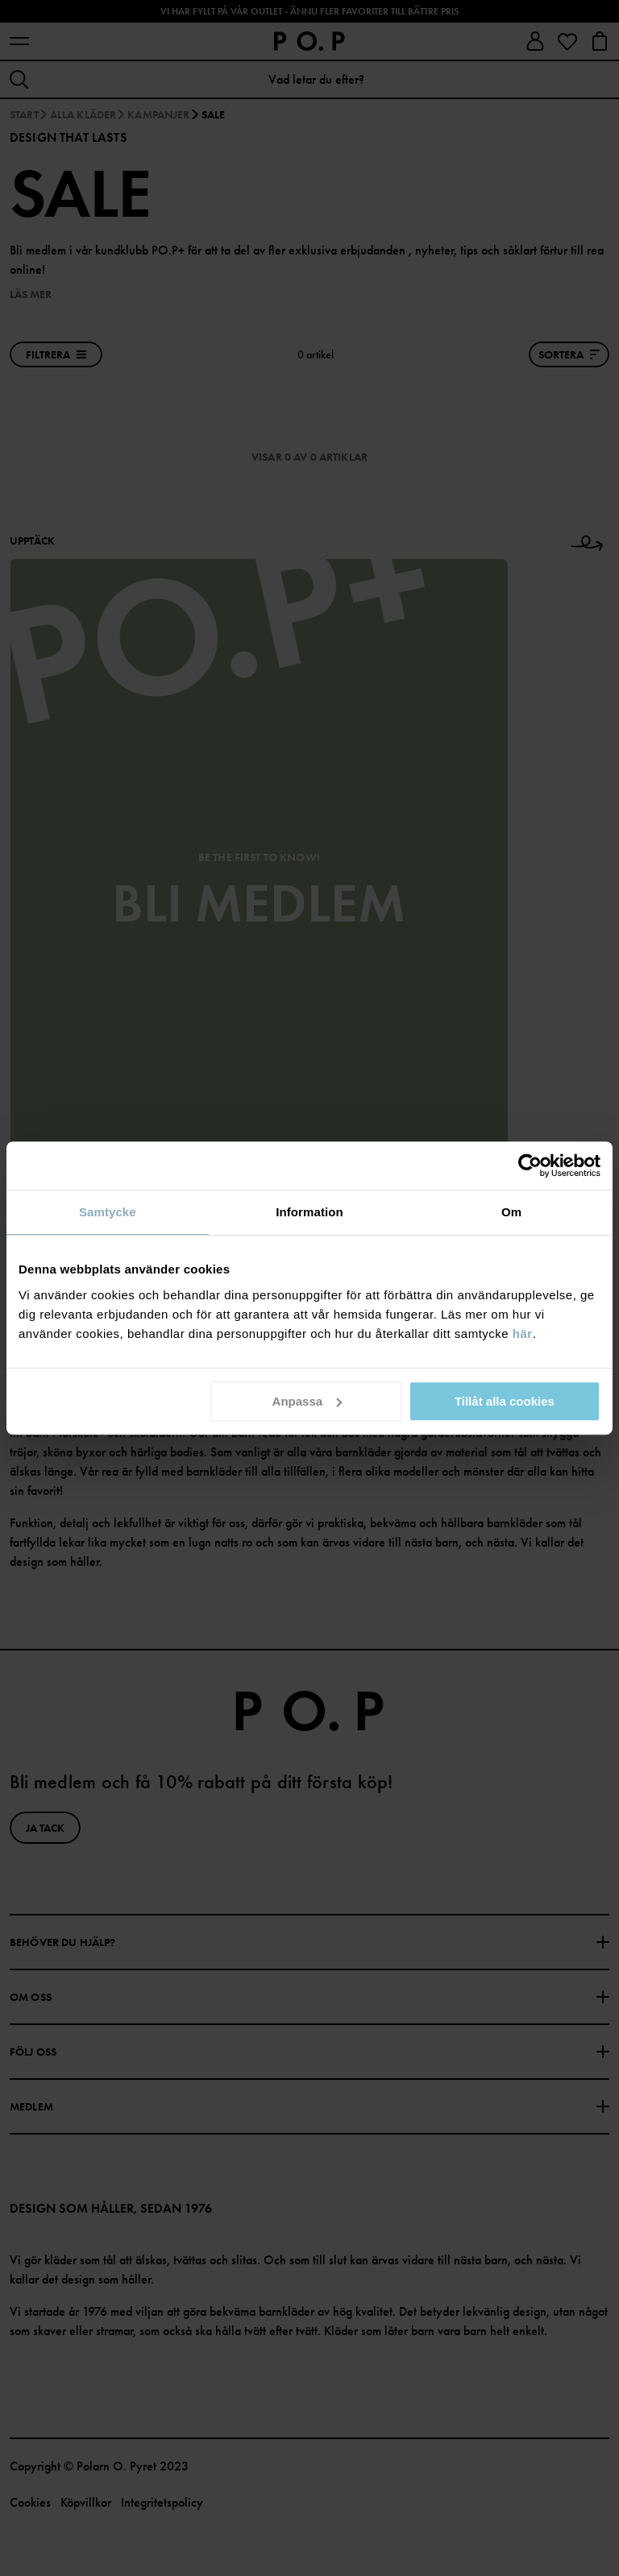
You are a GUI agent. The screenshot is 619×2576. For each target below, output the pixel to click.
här (523, 1333)
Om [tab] (511, 1212)
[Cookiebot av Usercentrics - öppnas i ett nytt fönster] (529, 1165)
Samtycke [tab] (107, 1212)
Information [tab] (309, 1212)
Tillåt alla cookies (505, 1401)
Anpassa (307, 1401)
